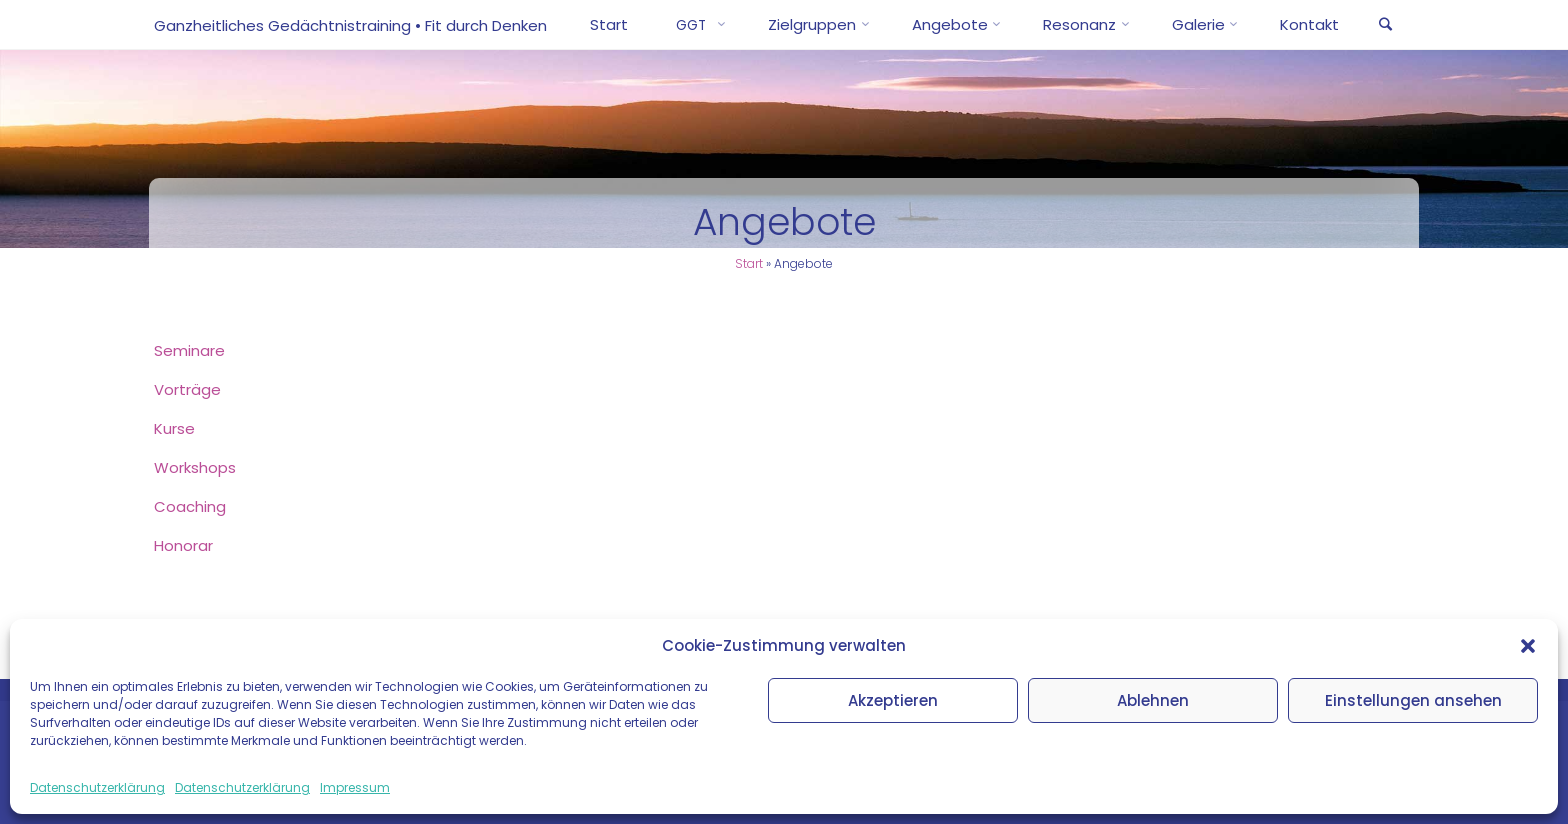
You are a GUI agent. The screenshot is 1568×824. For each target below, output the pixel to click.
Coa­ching (190, 506)
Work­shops (195, 467)
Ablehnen (1153, 700)
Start (749, 263)
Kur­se (174, 428)
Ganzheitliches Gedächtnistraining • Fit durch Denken (350, 25)
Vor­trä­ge (187, 389)
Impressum (355, 787)
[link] (1385, 26)
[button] (1528, 646)
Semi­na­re (189, 350)
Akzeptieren (893, 700)
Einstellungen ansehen (1413, 700)
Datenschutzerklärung (97, 787)
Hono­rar (183, 545)
